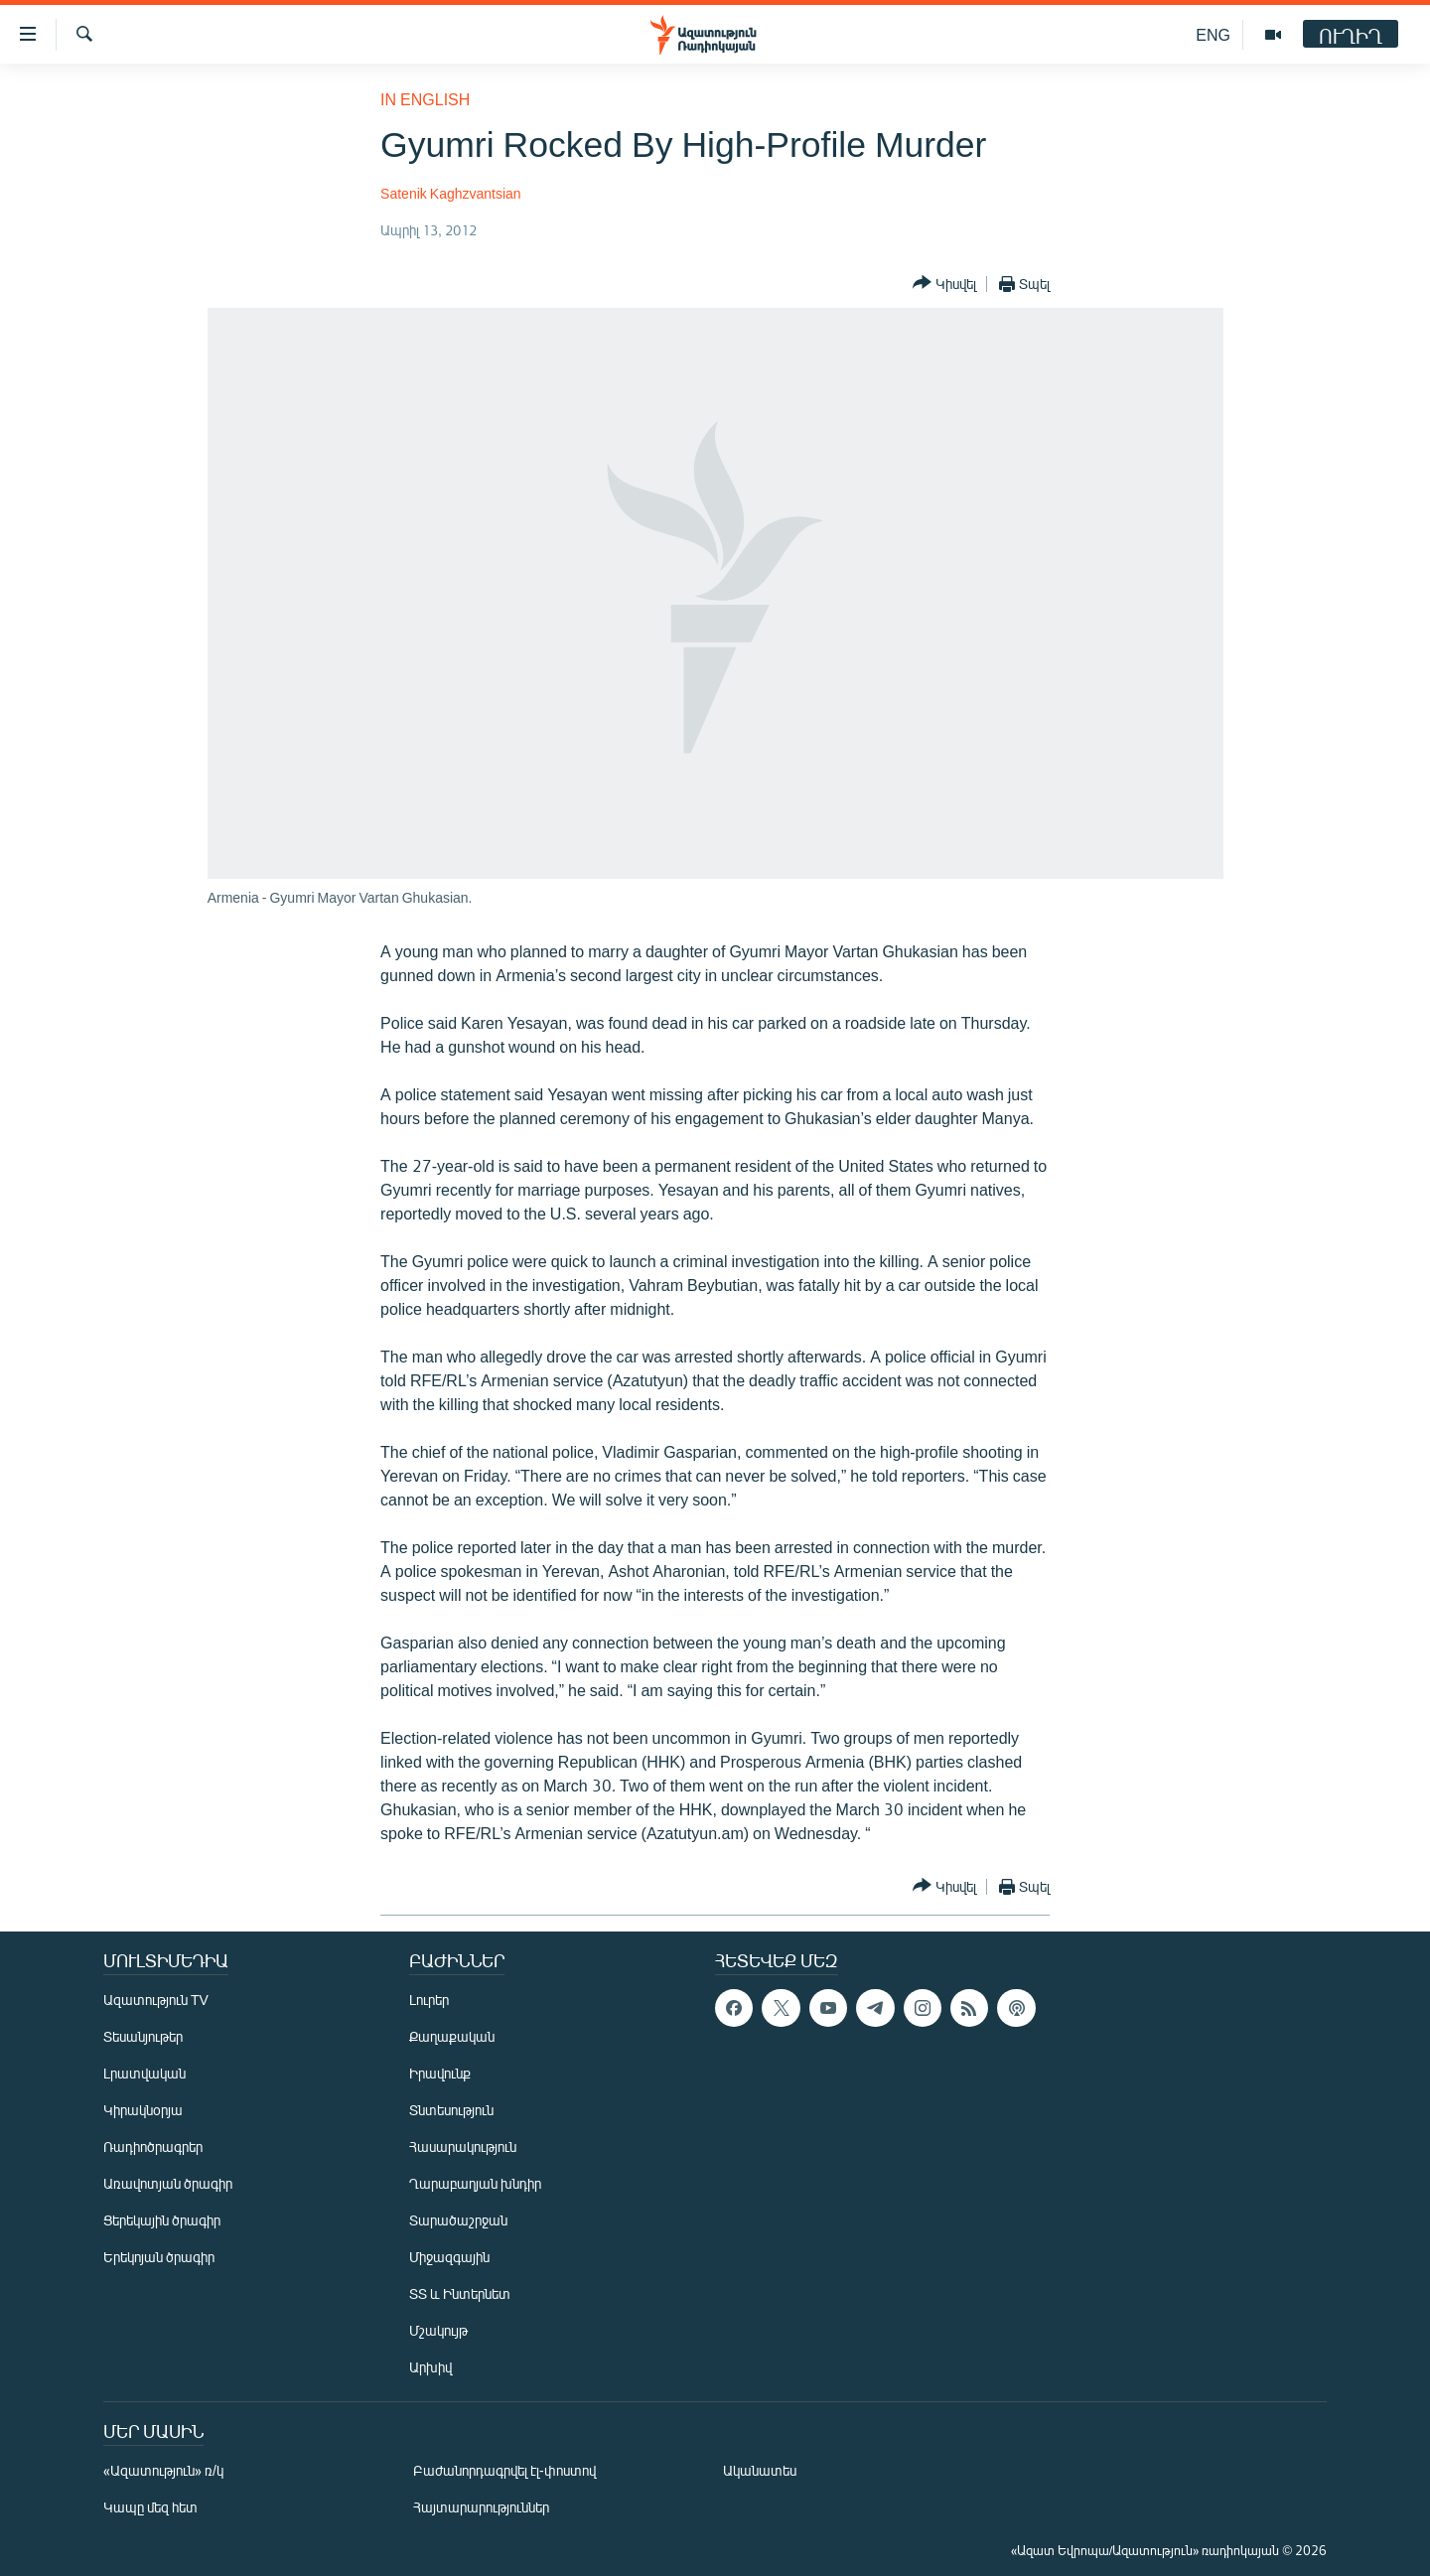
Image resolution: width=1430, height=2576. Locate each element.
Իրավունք (440, 2073)
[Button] (944, 283)
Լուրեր (429, 1999)
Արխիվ (430, 2367)
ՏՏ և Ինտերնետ (459, 2293)
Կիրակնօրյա (143, 2109)
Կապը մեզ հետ (150, 2507)
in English (425, 98)
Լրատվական (144, 2073)
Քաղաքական (452, 2036)
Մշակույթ (438, 2330)
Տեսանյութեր (143, 2036)
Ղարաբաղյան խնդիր (475, 2183)
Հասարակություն (462, 2146)
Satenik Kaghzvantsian (450, 193)
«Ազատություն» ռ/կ (163, 2470)
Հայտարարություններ (481, 2507)
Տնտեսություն (451, 2109)
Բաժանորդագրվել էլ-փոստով (504, 2470)
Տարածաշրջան (458, 2220)
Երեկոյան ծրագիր (158, 2256)
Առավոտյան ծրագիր (167, 2183)
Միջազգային (449, 2256)
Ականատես (759, 2470)
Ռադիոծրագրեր (153, 2146)
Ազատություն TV (156, 1999)
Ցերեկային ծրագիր (161, 2220)
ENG (1213, 34)
